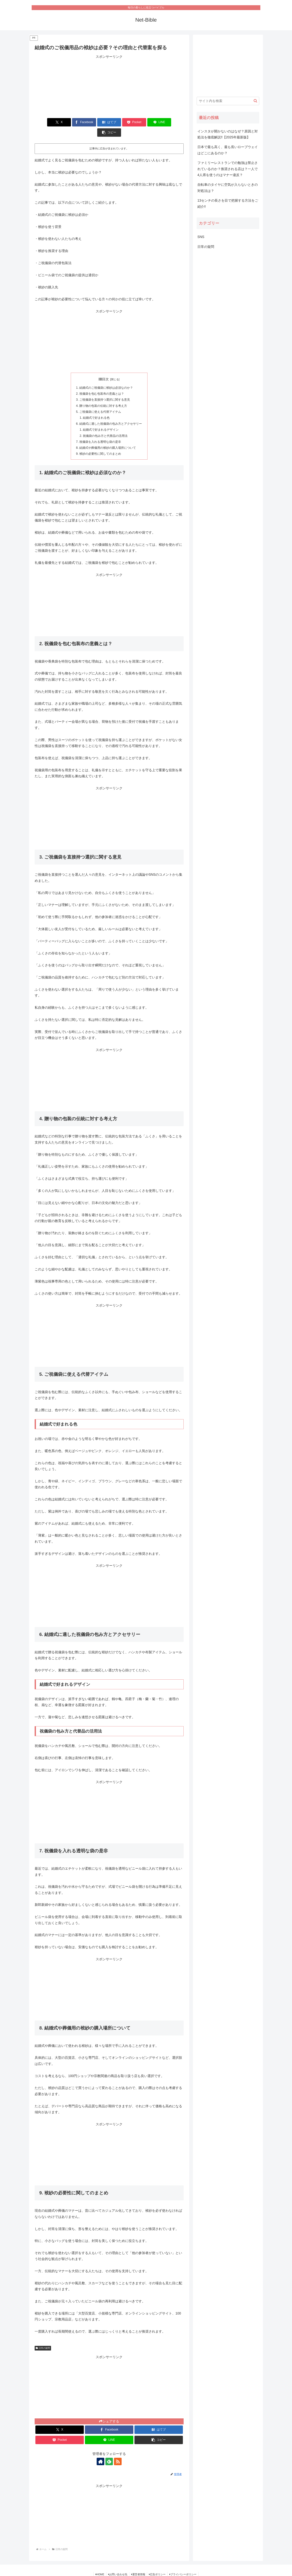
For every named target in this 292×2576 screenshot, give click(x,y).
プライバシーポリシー (183, 2564)
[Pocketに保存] (122, 122)
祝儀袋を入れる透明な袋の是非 (100, 431)
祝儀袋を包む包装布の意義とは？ (101, 383)
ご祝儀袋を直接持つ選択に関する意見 (104, 389)
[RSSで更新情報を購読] (117, 2452)
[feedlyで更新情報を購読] (109, 2452)
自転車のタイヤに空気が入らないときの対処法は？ (227, 187)
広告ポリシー (157, 2564)
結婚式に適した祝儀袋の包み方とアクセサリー (110, 413)
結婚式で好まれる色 (96, 407)
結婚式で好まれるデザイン (101, 419)
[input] (228, 101)
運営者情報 (138, 2564)
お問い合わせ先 (117, 2564)
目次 (104, 369)
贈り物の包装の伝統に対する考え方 (103, 395)
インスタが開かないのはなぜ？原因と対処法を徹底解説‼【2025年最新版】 (227, 134)
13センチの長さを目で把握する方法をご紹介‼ (227, 203)
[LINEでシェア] (147, 122)
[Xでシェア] (46, 122)
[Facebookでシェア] (71, 122)
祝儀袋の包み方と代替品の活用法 (105, 425)
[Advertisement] (109, 86)
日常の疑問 (43, 2338)
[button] (172, 122)
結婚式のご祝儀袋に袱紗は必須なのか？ (106, 377)
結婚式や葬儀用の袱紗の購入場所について (107, 437)
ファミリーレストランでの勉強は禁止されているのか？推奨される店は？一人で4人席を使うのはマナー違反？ (227, 169)
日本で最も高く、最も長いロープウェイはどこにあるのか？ (227, 150)
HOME (100, 2564)
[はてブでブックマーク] (97, 122)
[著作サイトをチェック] (100, 2452)
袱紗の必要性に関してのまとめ (100, 443)
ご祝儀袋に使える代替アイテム (100, 401)
